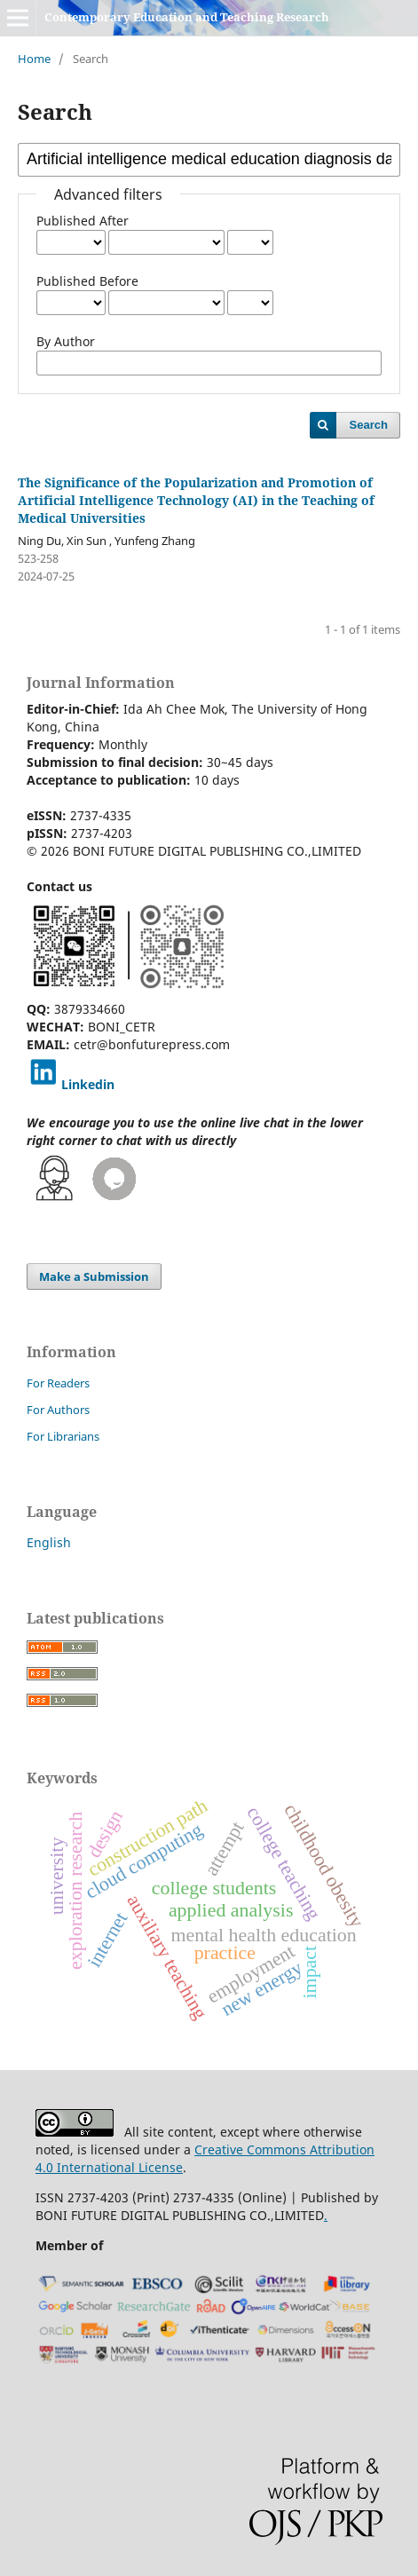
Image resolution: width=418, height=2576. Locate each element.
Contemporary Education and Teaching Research (186, 17)
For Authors (58, 1410)
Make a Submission (94, 1276)
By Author (65, 341)
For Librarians (63, 1436)
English (49, 1542)
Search (369, 424)
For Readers (58, 1383)
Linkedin (87, 1084)
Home (34, 59)
